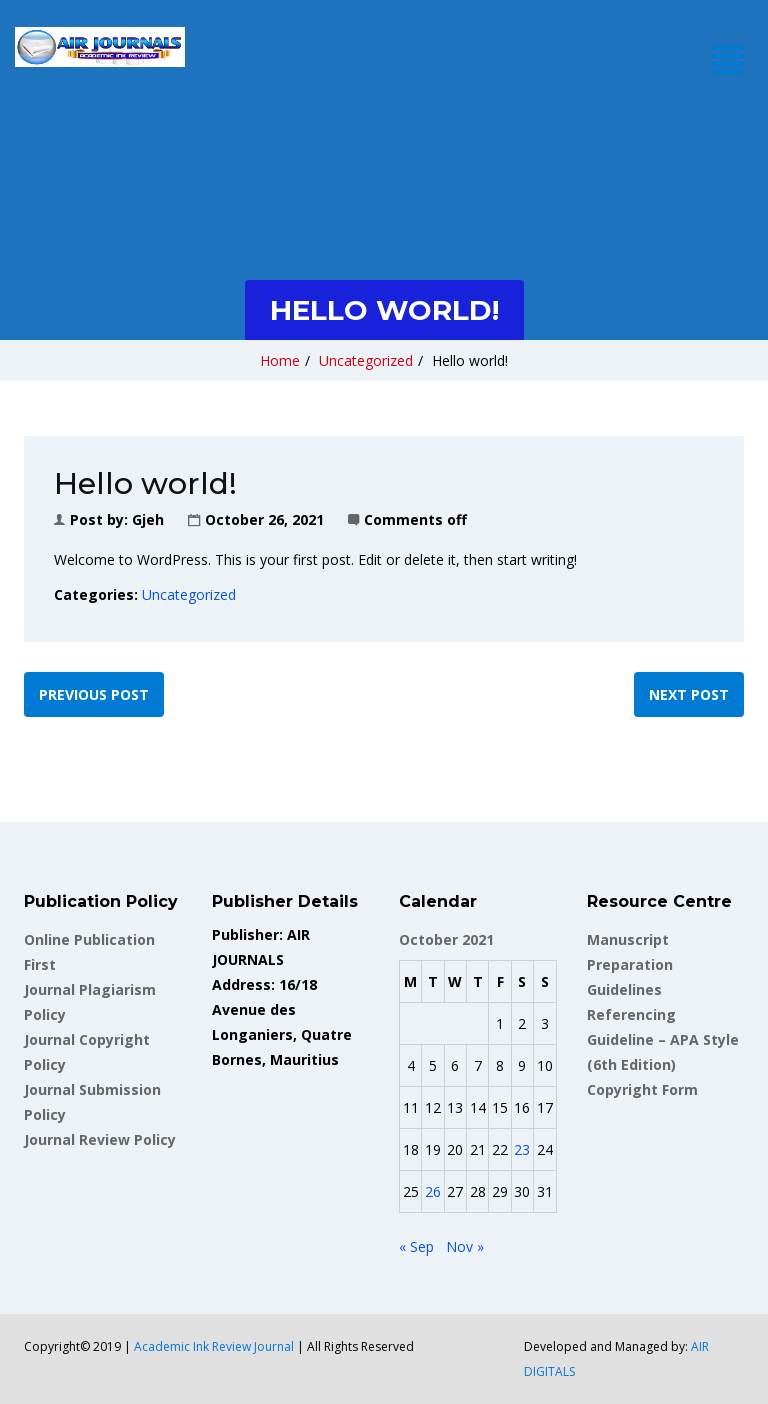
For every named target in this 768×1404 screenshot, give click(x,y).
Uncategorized (366, 360)
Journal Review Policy (100, 1139)
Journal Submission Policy (92, 1102)
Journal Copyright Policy (87, 1052)
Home (280, 360)
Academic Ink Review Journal (214, 1346)
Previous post (94, 694)
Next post (689, 694)
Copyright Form (642, 1089)
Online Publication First (89, 952)
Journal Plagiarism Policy (90, 1002)
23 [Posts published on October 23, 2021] (522, 1149)
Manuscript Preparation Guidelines (630, 964)
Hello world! (470, 360)
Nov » (465, 1246)
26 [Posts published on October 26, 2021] (433, 1191)
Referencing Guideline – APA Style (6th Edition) (663, 1039)
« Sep (416, 1246)
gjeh (148, 519)
